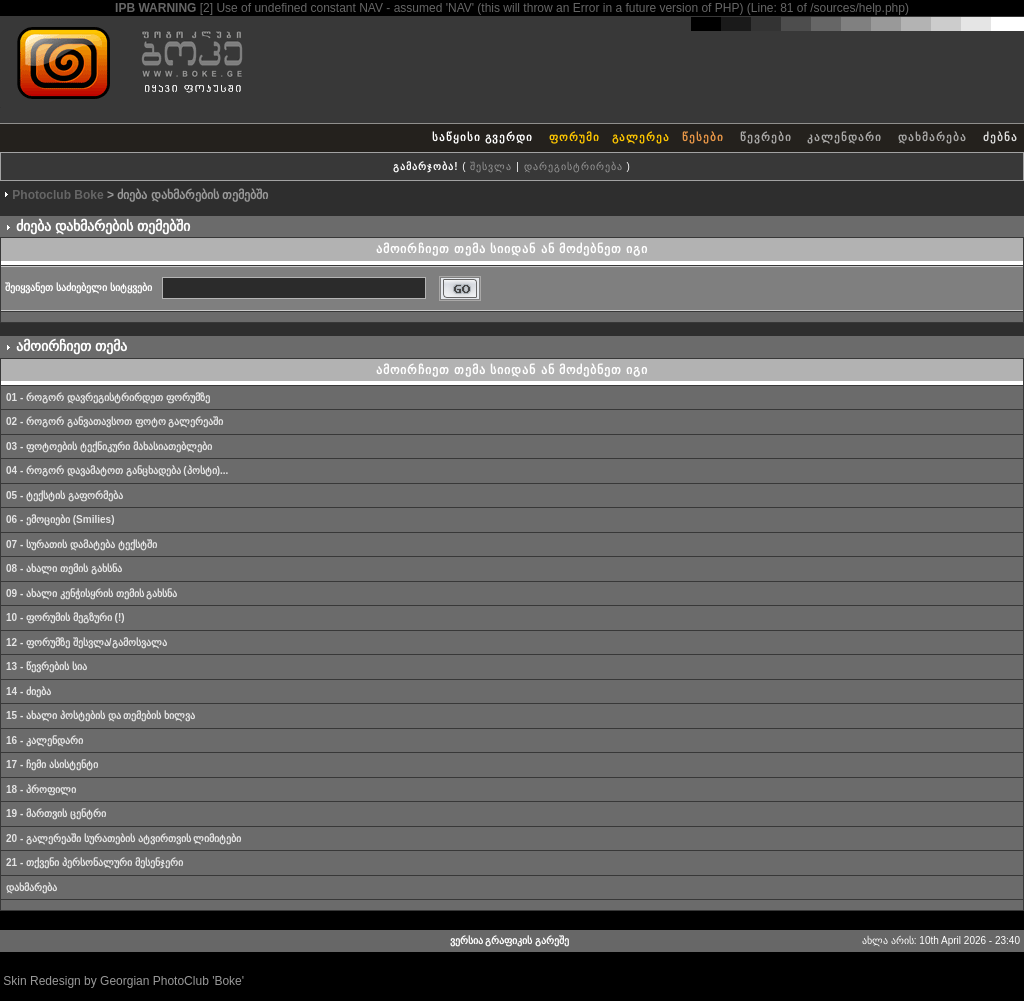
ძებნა (1000, 137)
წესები (703, 137)
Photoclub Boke (57, 195)
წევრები (766, 137)
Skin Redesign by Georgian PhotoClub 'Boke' (123, 981)
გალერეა (641, 137)
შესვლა (491, 166)
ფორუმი (574, 137)
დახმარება (932, 137)
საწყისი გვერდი (482, 137)
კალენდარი (844, 137)
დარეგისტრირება (573, 166)
